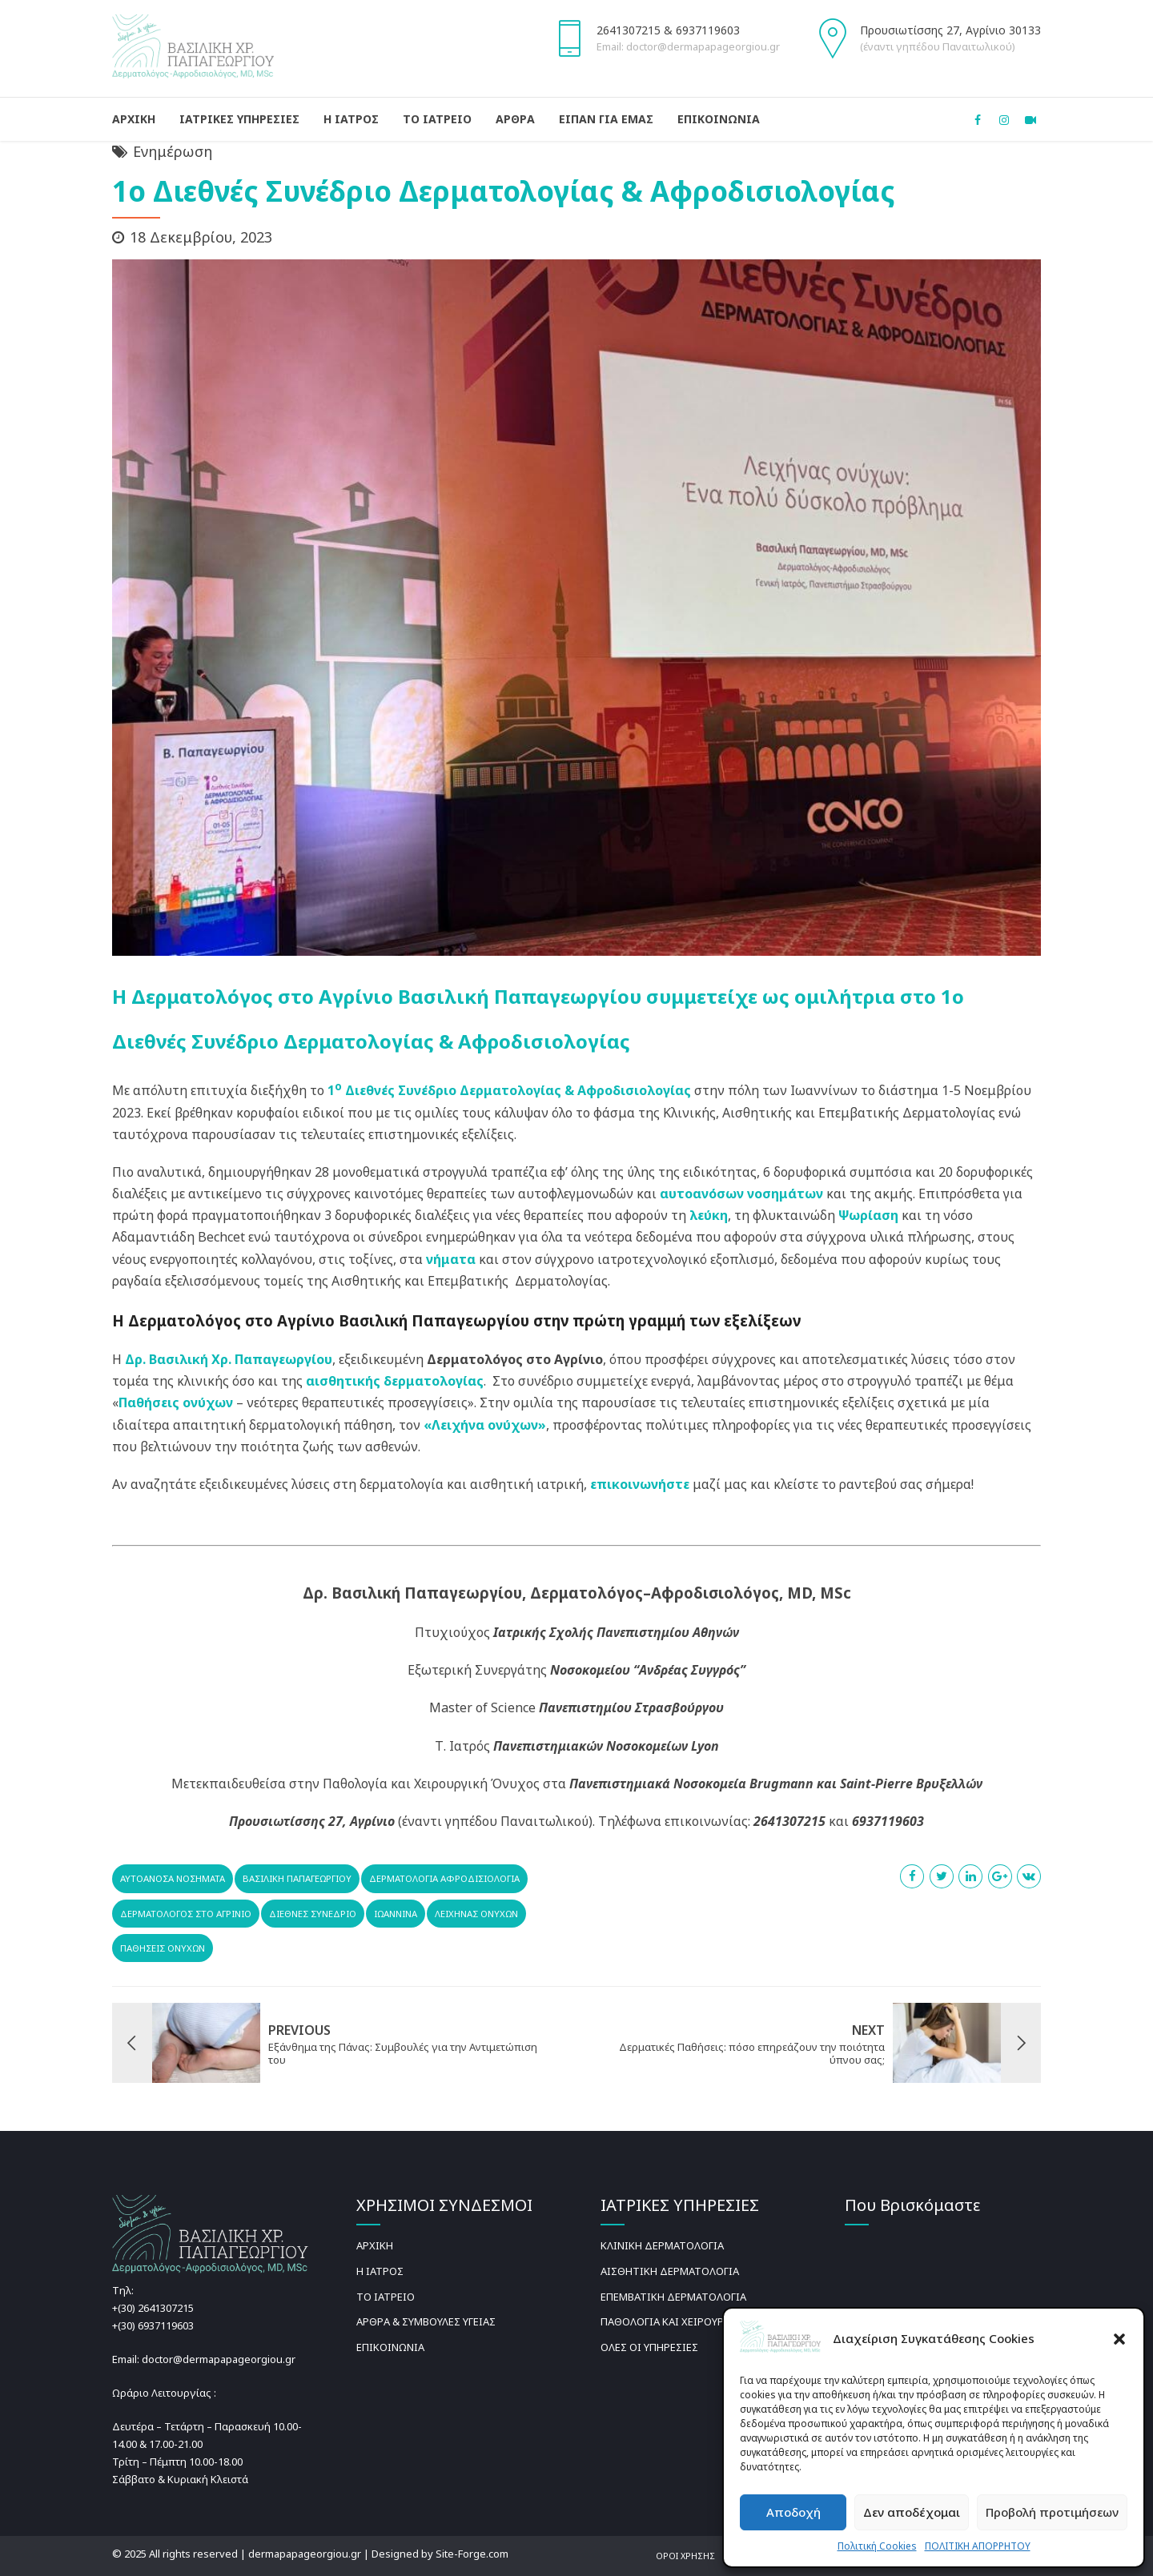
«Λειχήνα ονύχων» (485, 1425)
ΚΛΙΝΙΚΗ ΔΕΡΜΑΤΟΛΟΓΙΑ (662, 2245)
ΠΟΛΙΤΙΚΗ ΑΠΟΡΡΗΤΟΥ (977, 2546)
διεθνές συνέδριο (312, 1914)
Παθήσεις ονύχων (176, 1402)
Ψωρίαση (868, 1215)
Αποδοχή (793, 2512)
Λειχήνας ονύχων (476, 1914)
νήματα (451, 1259)
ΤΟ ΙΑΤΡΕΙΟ (437, 118)
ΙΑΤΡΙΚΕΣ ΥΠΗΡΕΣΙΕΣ (239, 118)
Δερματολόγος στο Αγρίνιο (185, 1914)
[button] (1119, 2339)
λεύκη (708, 1215)
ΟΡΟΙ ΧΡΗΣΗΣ (685, 2556)
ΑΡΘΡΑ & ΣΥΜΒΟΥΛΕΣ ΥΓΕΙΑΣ (426, 2321)
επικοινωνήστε (639, 1484)
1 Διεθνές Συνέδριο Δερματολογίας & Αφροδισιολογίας (509, 1090)
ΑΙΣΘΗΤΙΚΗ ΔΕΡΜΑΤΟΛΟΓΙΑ (670, 2271)
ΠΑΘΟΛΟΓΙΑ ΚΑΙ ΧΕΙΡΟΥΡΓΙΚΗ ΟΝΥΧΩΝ (696, 2321)
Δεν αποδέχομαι (911, 2512)
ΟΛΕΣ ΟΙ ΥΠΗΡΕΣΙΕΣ (649, 2347)
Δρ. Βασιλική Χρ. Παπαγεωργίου (228, 1359)
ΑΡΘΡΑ (515, 118)
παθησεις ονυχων (162, 1948)
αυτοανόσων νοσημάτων (741, 1193)
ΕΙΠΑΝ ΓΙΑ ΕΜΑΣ (606, 118)
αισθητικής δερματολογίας (395, 1381)
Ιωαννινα (395, 1914)
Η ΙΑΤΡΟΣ (351, 118)
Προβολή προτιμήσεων (1052, 2512)
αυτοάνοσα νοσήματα (172, 1878)
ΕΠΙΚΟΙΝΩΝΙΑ (718, 118)
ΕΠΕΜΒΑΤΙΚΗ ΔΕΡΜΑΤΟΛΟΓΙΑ (673, 2296)
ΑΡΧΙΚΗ (133, 118)
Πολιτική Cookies (877, 2546)
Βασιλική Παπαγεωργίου (297, 1878)
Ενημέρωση (172, 151)
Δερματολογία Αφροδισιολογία (444, 1878)
